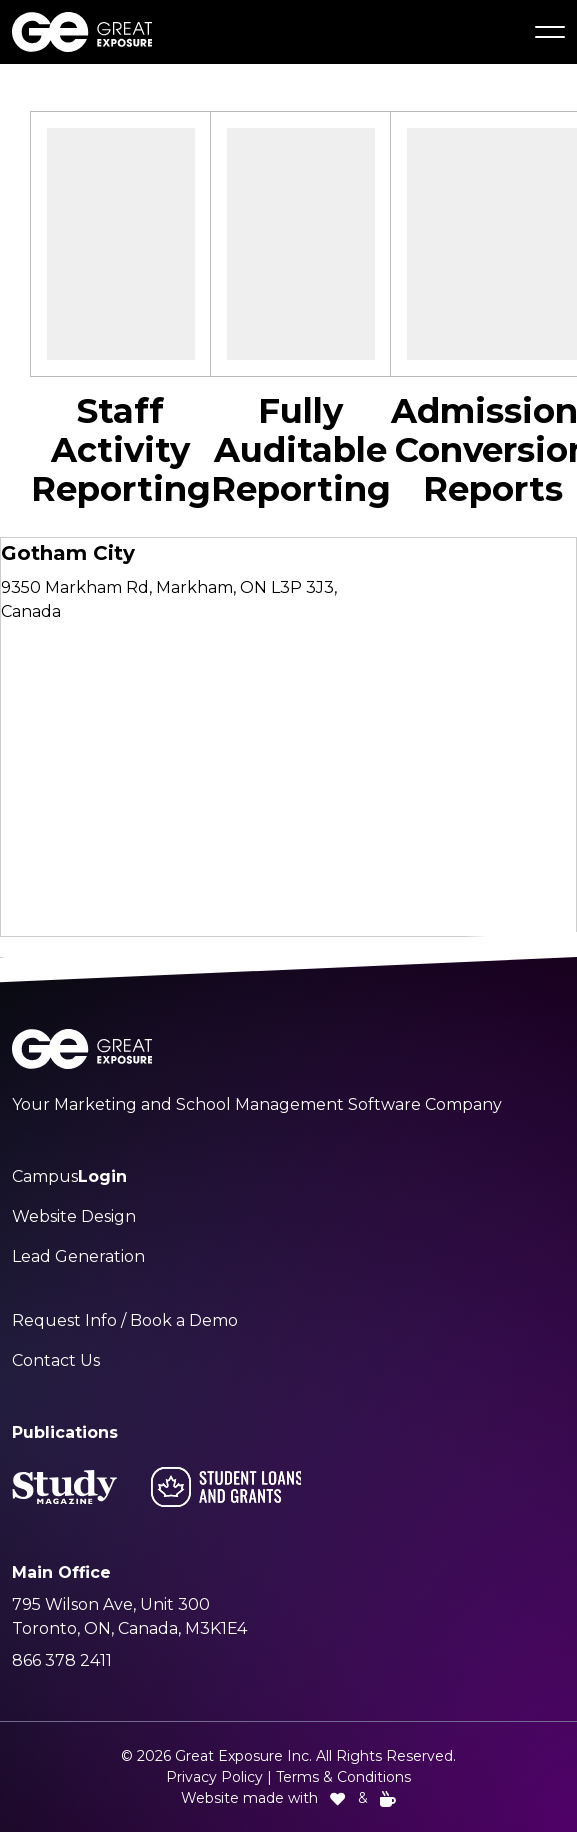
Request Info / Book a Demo (125, 1320)
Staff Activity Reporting (121, 450)
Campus (69, 1176)
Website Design (74, 1216)
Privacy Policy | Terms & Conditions (288, 1777)
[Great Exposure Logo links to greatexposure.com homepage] (82, 32)
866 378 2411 (62, 1660)
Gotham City (68, 553)
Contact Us (56, 1360)
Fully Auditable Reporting (301, 450)
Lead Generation (78, 1256)
